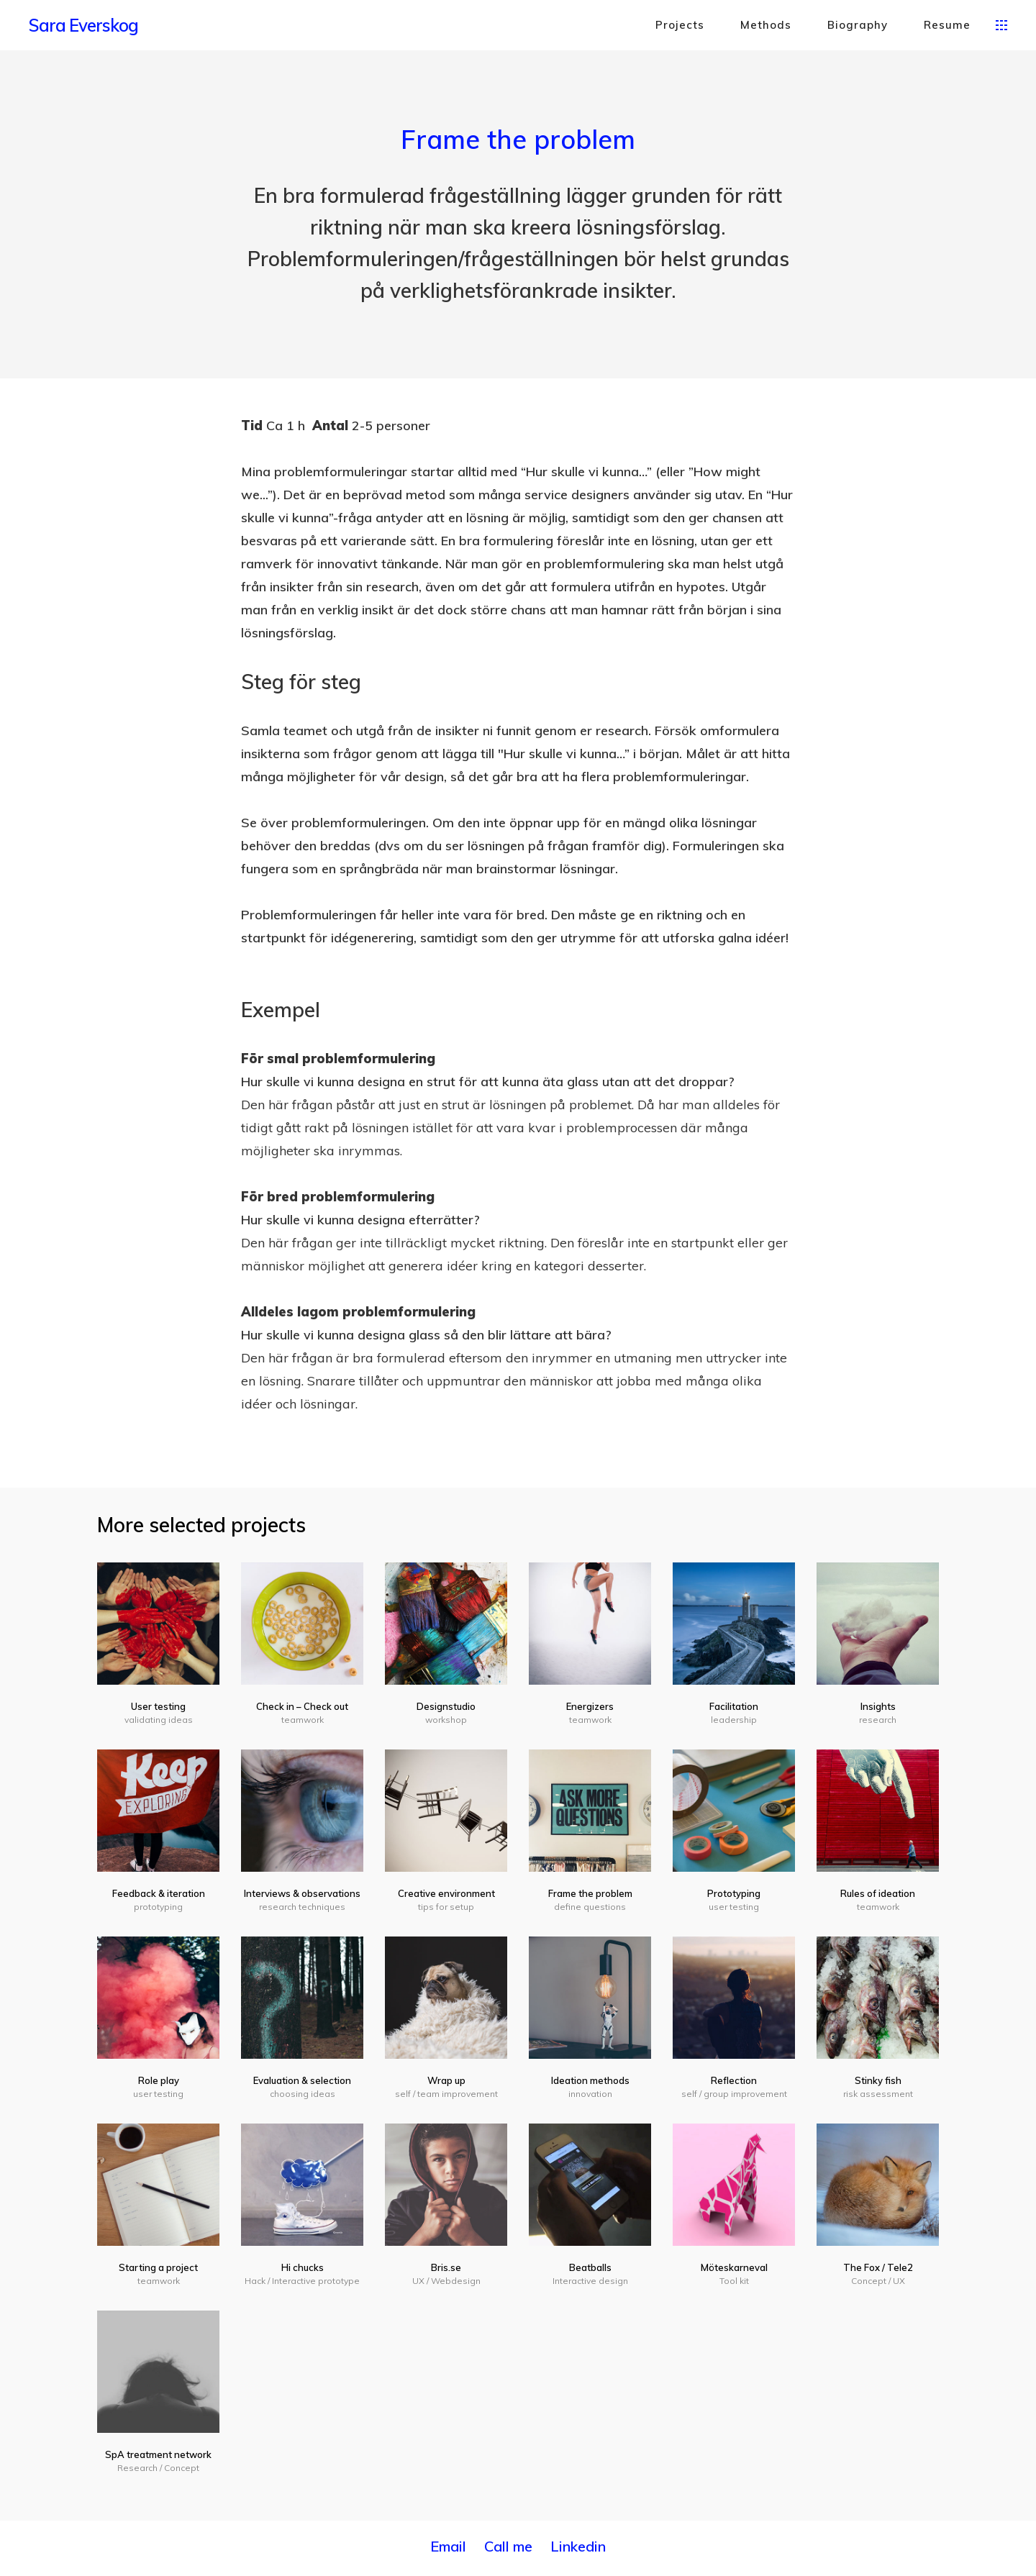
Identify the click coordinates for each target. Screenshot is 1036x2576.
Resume (947, 25)
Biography (857, 25)
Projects (679, 25)
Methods (765, 25)
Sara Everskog (83, 25)
